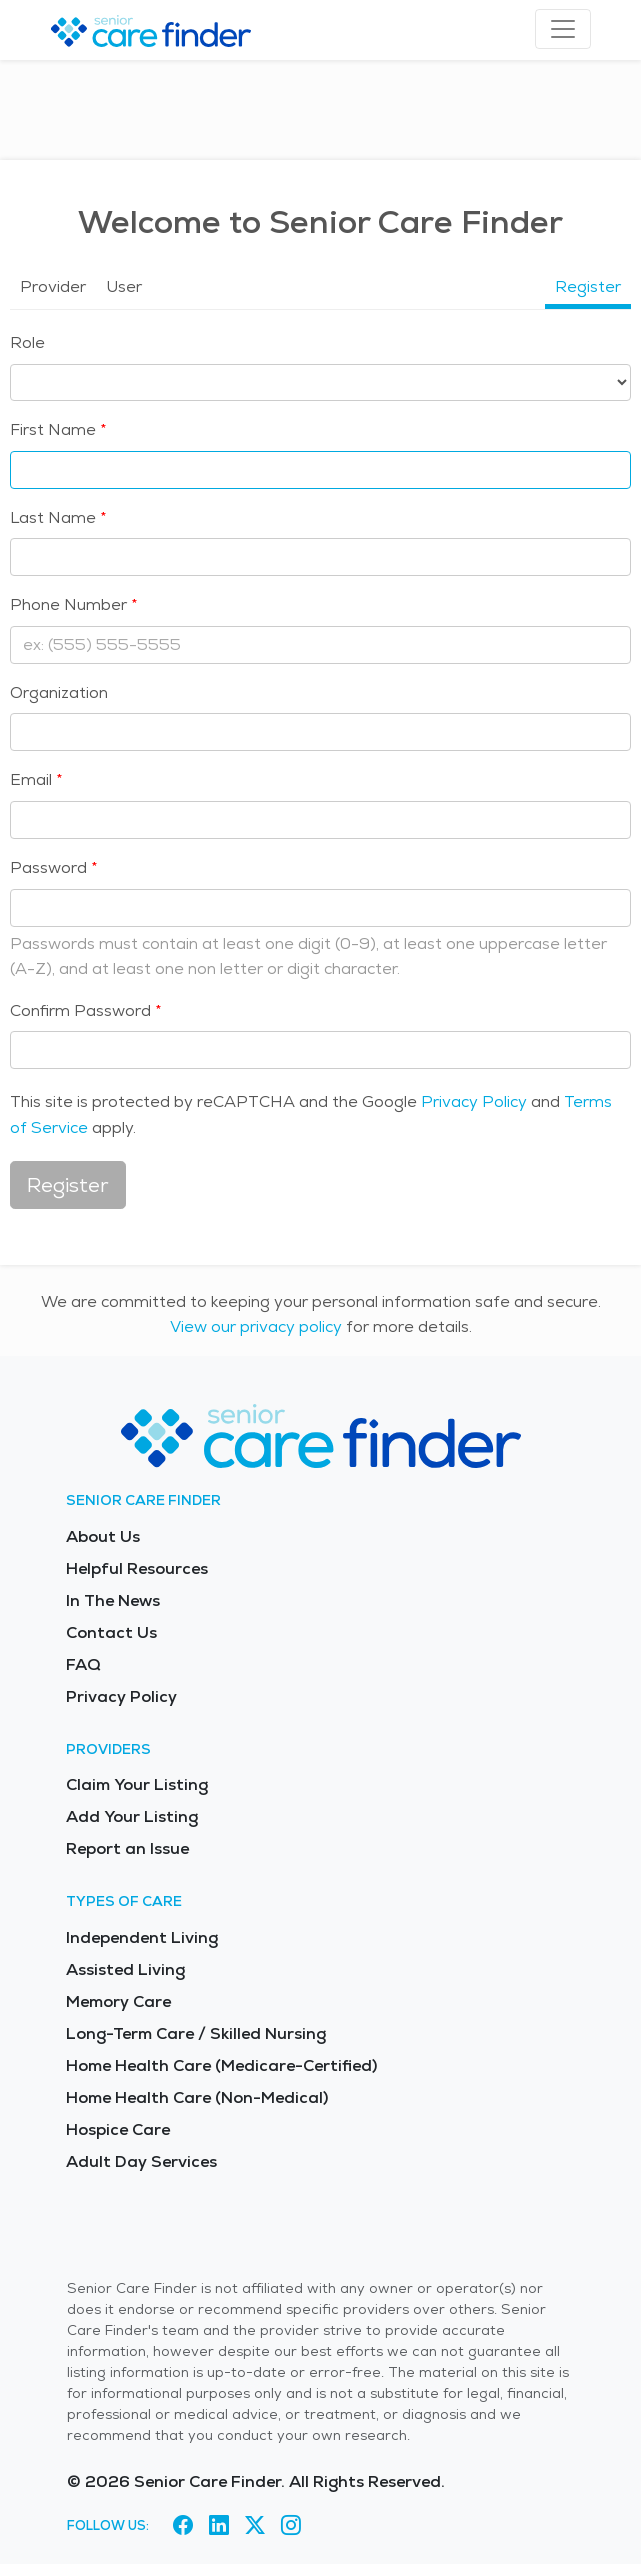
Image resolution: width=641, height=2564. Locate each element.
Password (48, 867)
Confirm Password (80, 1010)
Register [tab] (588, 286)
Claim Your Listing (137, 1784)
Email (31, 779)
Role (27, 342)
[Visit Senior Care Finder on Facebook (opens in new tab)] (183, 2525)
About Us (103, 1536)
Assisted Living (125, 1969)
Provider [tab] (53, 286)
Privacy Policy (474, 1101)
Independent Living (142, 1937)
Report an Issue (127, 1848)
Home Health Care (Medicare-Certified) (221, 2065)
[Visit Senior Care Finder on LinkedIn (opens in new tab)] (219, 2525)
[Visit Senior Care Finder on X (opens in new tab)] (255, 2525)
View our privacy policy (256, 1326)
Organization (59, 692)
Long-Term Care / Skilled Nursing (196, 2033)
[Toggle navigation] (563, 29)
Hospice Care (118, 2129)
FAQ (83, 1664)
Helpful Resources (137, 1568)
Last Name (53, 517)
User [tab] (124, 286)
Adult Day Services (141, 2161)
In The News (113, 1600)
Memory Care (118, 2001)
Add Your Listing (132, 1816)
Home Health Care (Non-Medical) (197, 2097)
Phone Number (68, 604)
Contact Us (111, 1632)
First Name (53, 429)
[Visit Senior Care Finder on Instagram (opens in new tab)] (291, 2525)
